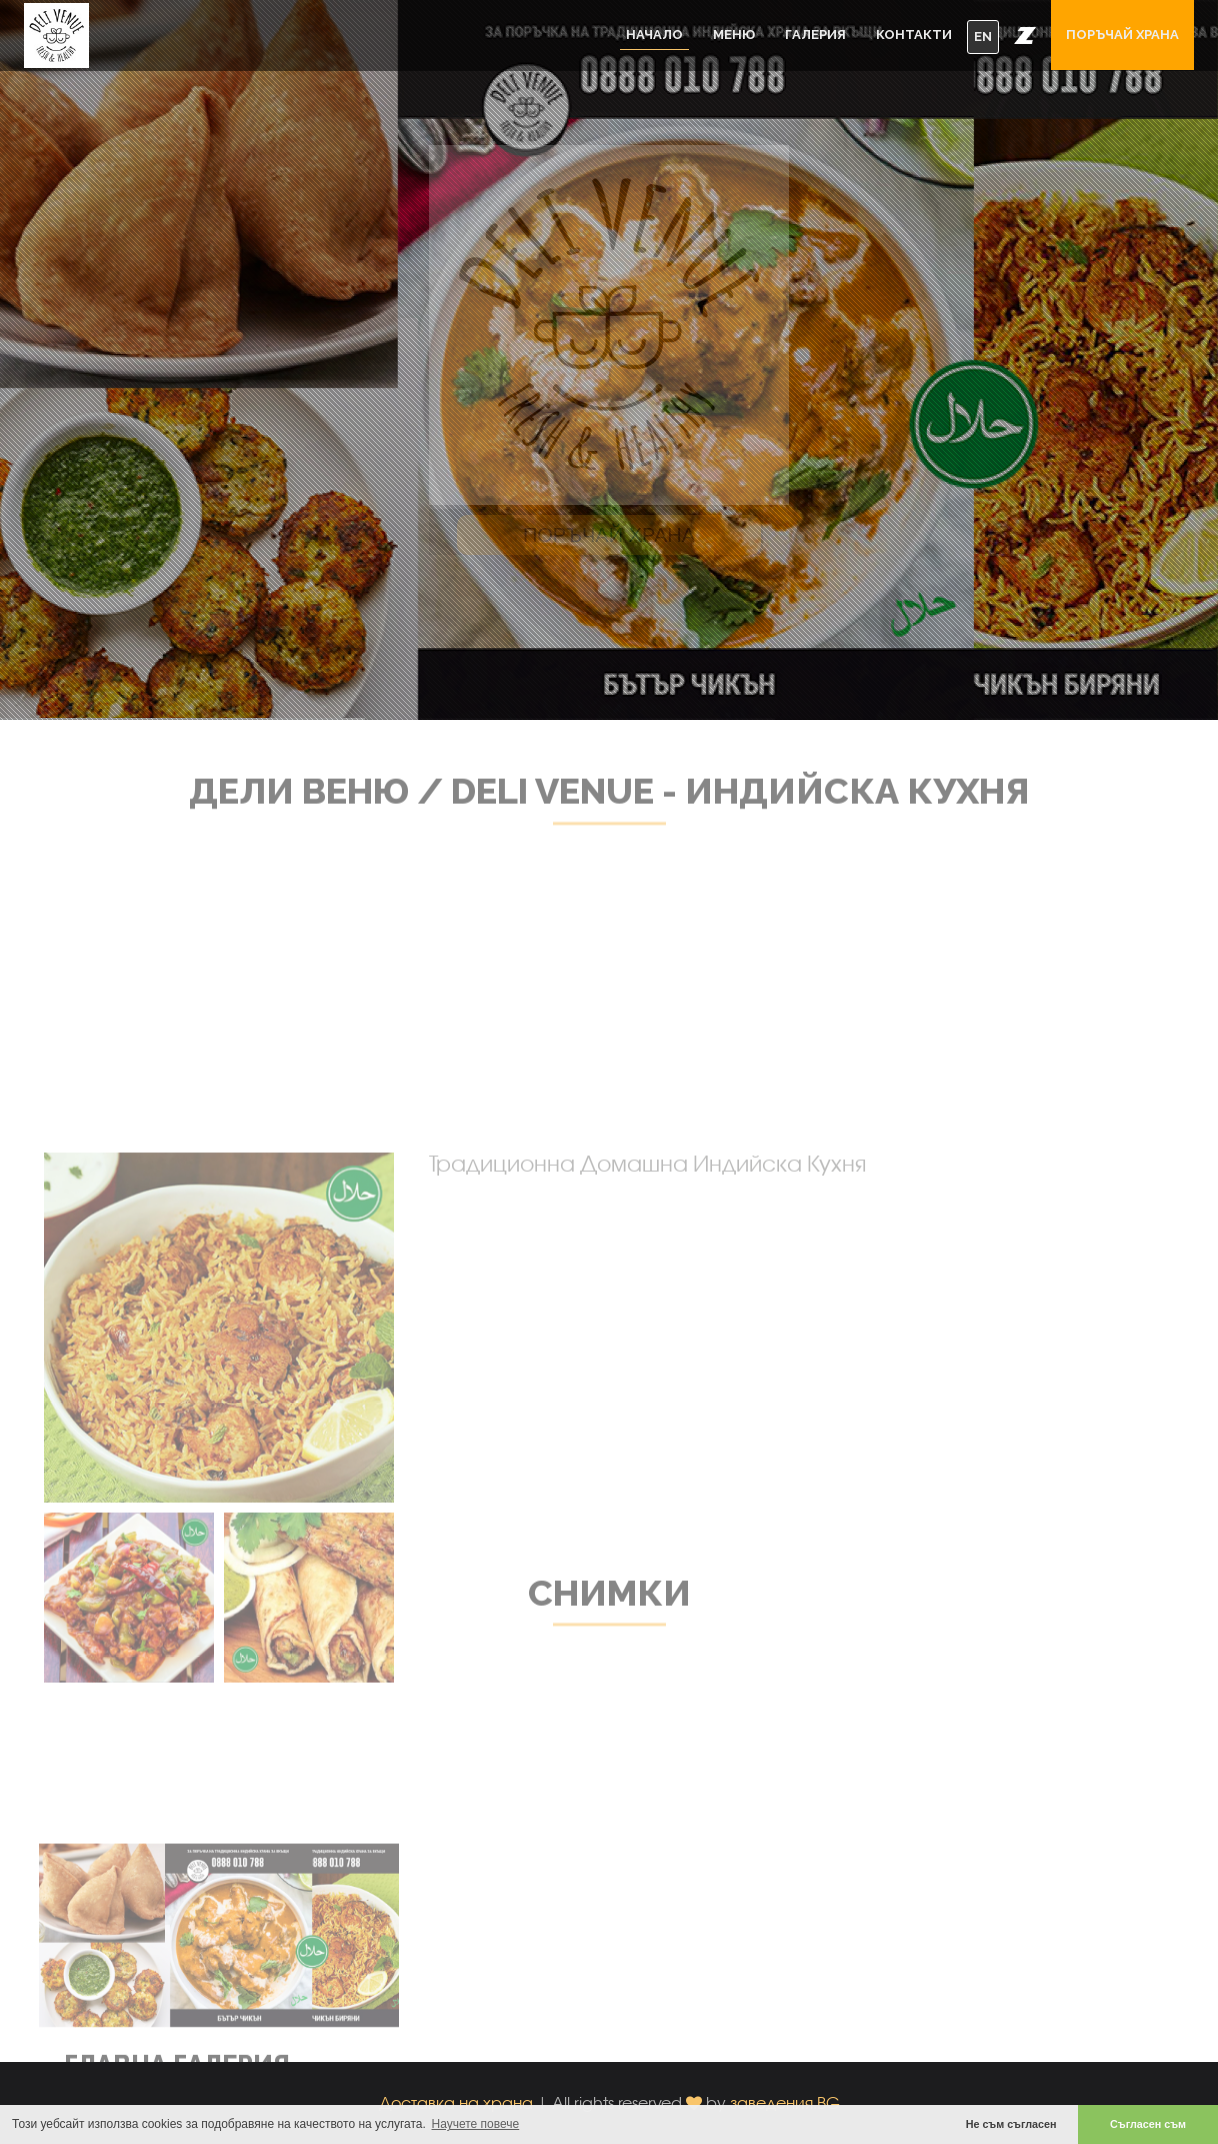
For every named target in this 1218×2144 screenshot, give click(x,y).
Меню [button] (734, 34)
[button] (1025, 35)
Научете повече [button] (476, 2124)
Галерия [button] (815, 34)
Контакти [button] (914, 34)
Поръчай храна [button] (1122, 34)
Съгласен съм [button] (1148, 2124)
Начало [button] (654, 34)
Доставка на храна (456, 2102)
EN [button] (983, 36)
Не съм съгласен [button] (1011, 2124)
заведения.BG (785, 2102)
